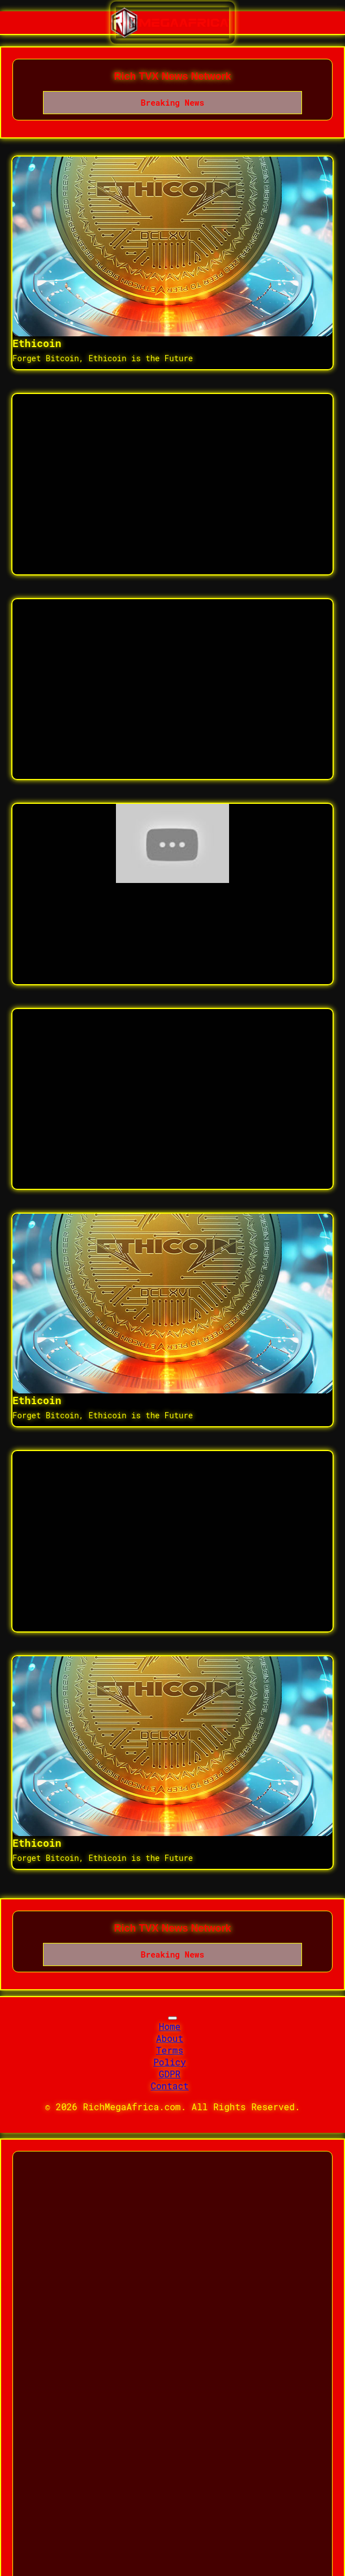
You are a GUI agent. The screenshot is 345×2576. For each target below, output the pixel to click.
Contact (169, 2086)
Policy (169, 2062)
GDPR (169, 2074)
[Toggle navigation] (172, 2018)
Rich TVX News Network (172, 76)
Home (169, 2026)
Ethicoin (36, 343)
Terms (169, 2050)
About (169, 2038)
